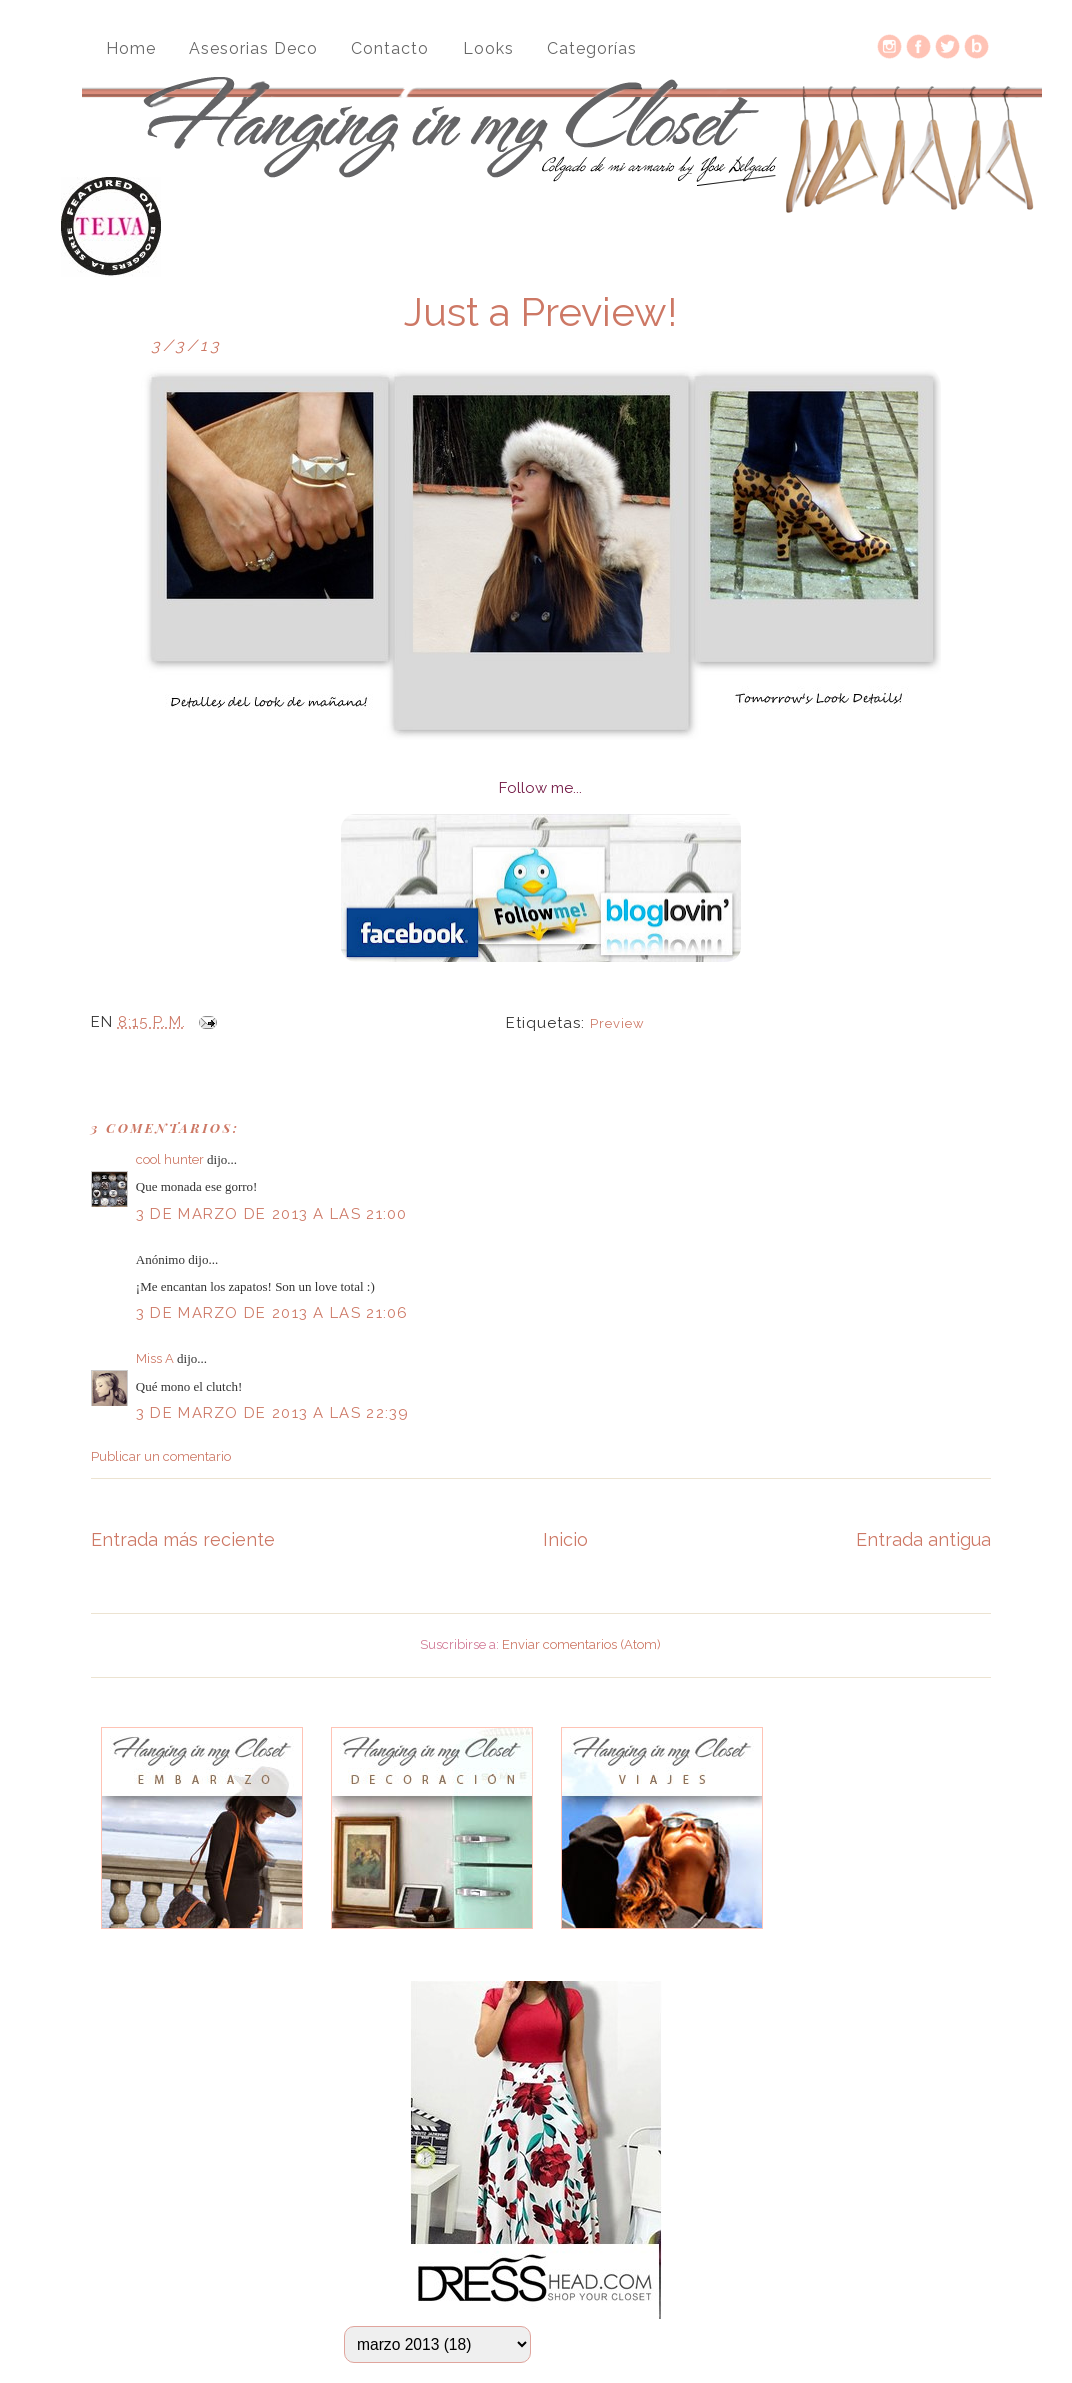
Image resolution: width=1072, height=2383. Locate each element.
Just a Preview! (540, 312)
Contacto (390, 48)
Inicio (565, 1539)
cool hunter (170, 1159)
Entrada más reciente (183, 1539)
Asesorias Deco (253, 48)
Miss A (155, 1358)
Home (131, 48)
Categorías (592, 48)
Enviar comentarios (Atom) (581, 1644)
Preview (617, 1023)
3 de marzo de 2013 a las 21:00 (272, 1214)
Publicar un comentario (161, 1456)
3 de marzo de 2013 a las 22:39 (273, 1413)
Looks (488, 48)
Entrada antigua (923, 1539)
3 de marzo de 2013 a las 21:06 (272, 1313)
